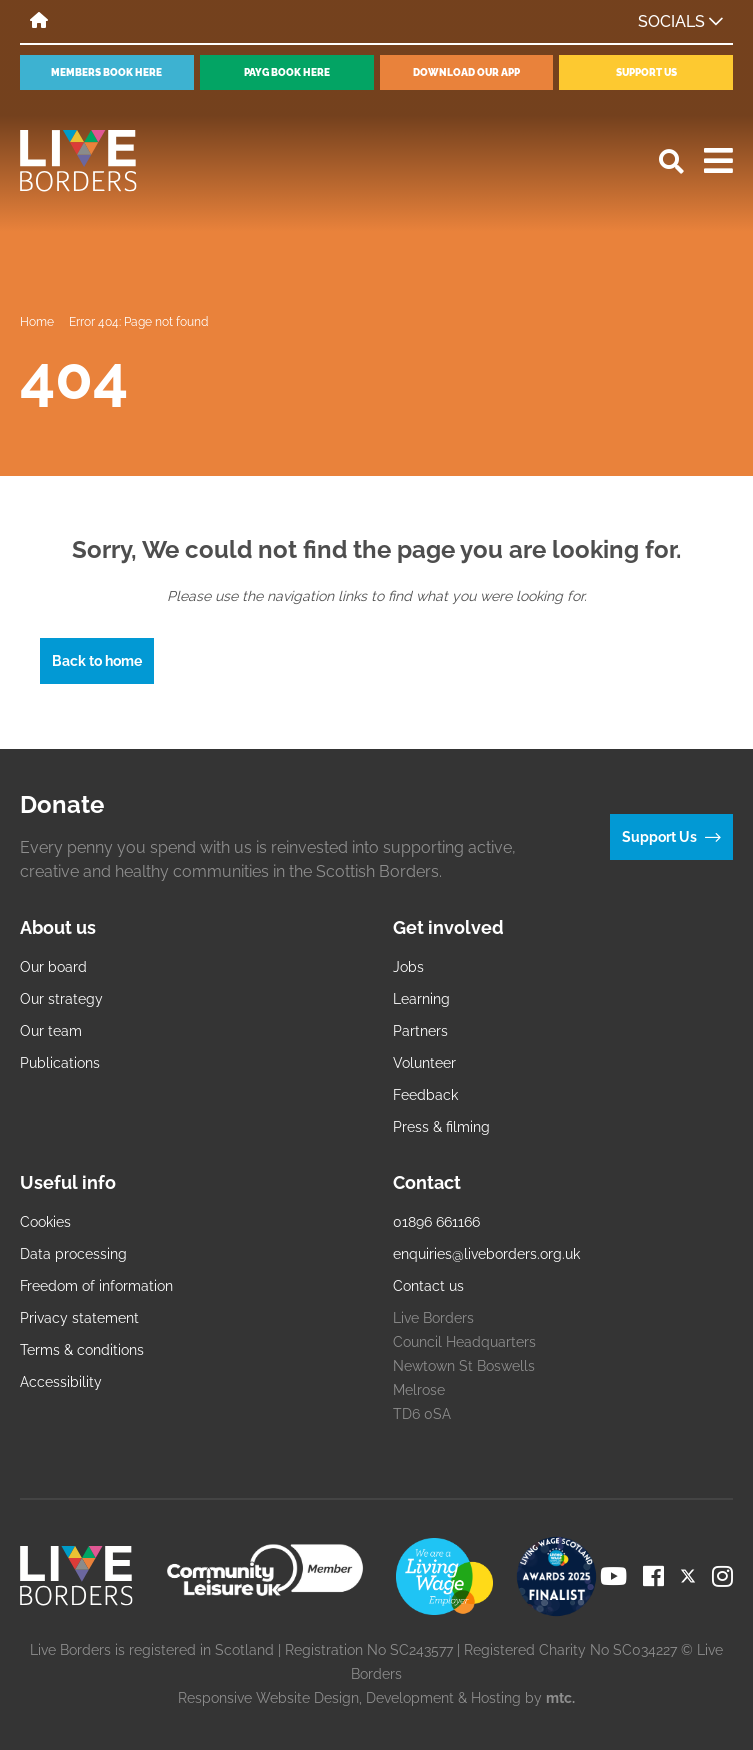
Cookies (45, 1222)
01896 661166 (436, 1222)
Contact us (428, 1286)
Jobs (408, 967)
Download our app (466, 72)
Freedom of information (96, 1286)
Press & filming (441, 1127)
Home (37, 322)
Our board (53, 967)
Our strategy (61, 999)
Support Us (646, 72)
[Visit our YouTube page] (613, 1576)
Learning (421, 999)
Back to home (97, 661)
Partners (420, 1031)
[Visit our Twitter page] (688, 1576)
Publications (60, 1063)
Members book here (106, 72)
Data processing (73, 1254)
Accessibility (61, 1382)
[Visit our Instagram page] (722, 1576)
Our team (51, 1031)
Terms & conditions (82, 1350)
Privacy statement (79, 1318)
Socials (680, 21)
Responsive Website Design (268, 1698)
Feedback (425, 1095)
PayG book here (287, 72)
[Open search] (671, 161)
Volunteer (424, 1063)
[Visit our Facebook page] (653, 1576)
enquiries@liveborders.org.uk (486, 1254)
